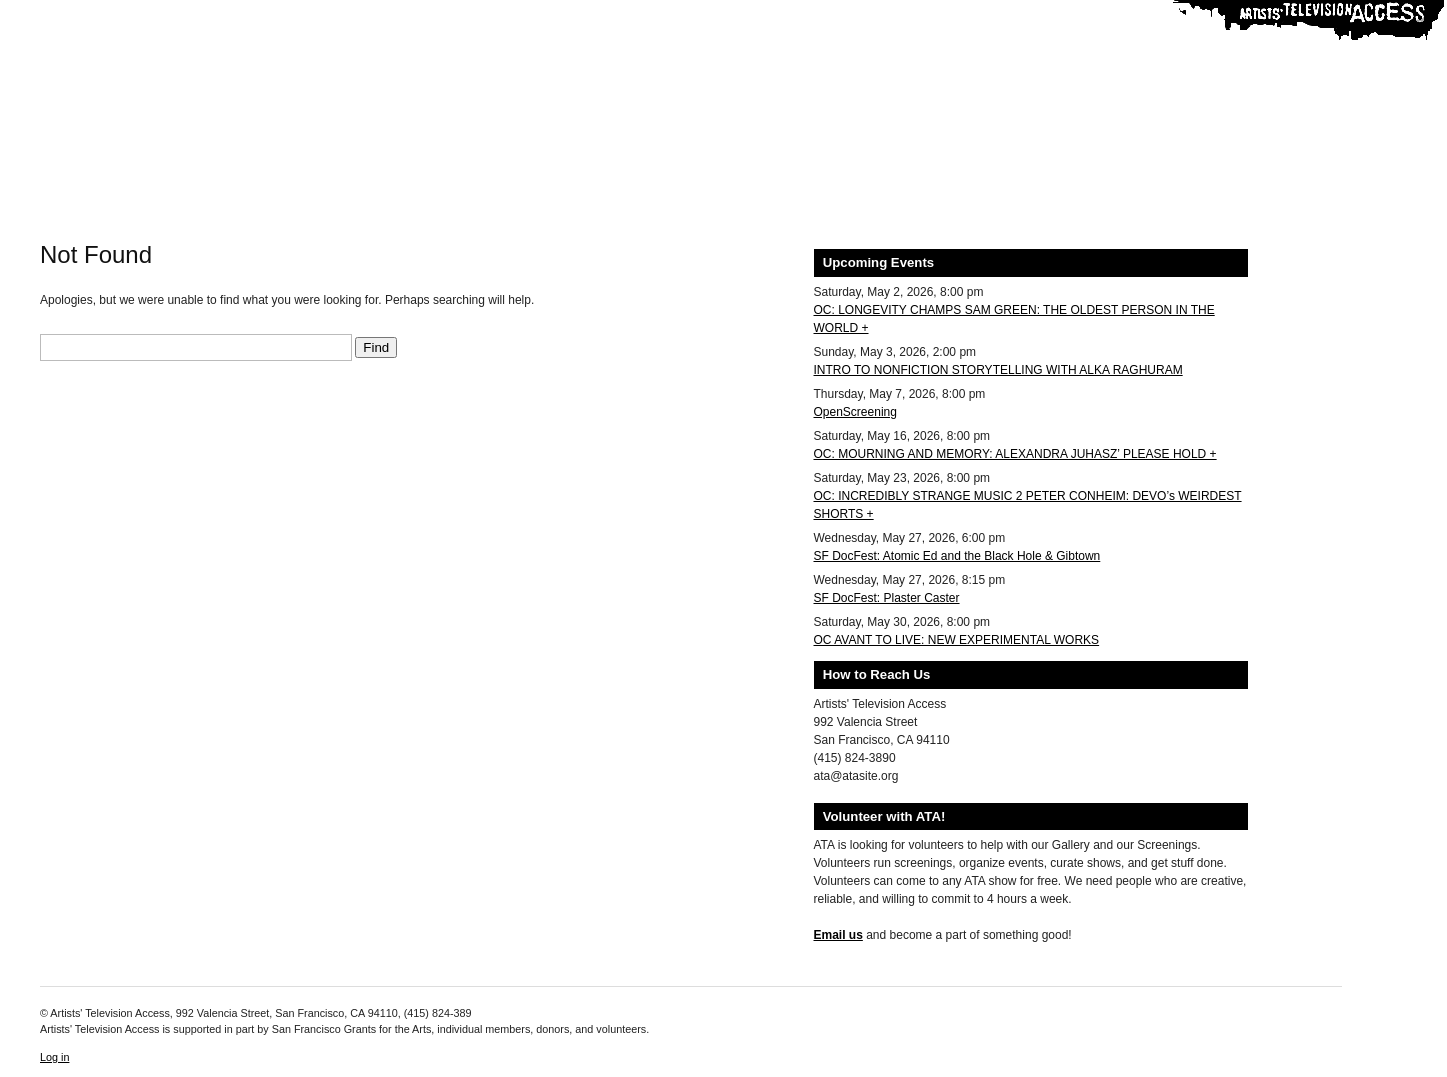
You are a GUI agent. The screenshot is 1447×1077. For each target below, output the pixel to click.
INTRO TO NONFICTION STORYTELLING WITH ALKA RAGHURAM (998, 370)
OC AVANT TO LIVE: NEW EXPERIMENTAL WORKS (957, 640)
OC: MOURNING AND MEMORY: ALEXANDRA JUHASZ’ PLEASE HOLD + (1015, 454)
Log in (54, 1057)
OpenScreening (855, 412)
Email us (838, 935)
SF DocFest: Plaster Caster (887, 598)
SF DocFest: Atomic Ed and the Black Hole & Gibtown (957, 556)
